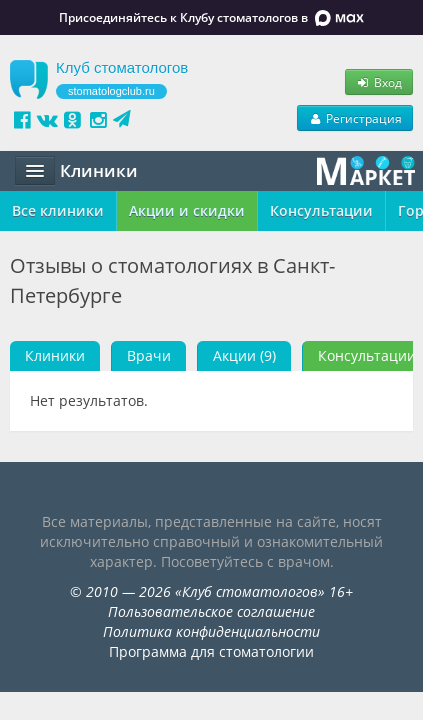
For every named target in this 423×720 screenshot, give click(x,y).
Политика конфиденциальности (211, 631)
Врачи (149, 355)
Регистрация (355, 118)
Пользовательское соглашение (211, 611)
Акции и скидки (187, 210)
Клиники (55, 355)
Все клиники (58, 210)
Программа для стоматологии (211, 651)
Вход (379, 82)
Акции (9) (244, 355)
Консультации (321, 210)
